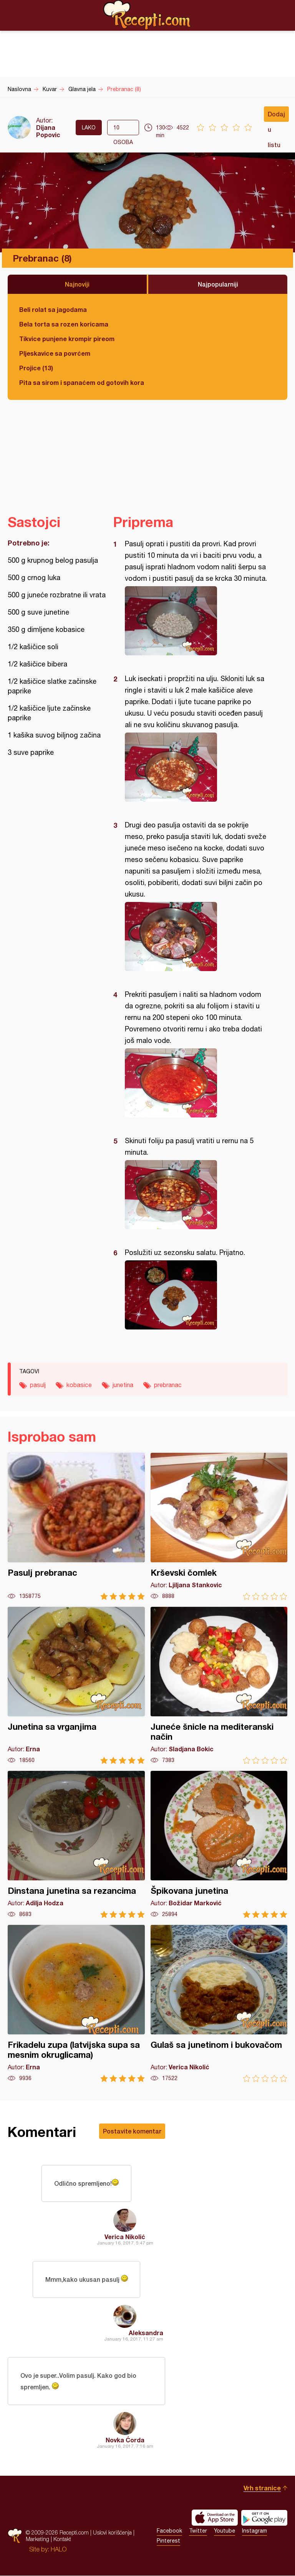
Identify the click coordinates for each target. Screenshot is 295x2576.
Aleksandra (146, 2332)
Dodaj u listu (276, 116)
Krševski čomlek (219, 1526)
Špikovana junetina (219, 1844)
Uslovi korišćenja (112, 2533)
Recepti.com (147, 15)
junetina (123, 1384)
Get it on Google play (264, 2518)
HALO (58, 2549)
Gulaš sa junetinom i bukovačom (219, 2003)
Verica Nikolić (124, 2236)
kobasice (79, 1384)
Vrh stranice (262, 2488)
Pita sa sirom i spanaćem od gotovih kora (81, 382)
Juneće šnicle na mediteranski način (219, 1685)
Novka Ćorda (125, 2440)
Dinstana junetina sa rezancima (76, 1844)
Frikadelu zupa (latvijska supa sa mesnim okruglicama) (76, 2003)
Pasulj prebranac (76, 1526)
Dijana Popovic (48, 131)
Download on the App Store (215, 2518)
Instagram (254, 2531)
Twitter (198, 2531)
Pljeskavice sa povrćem (54, 353)
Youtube (224, 2531)
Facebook (169, 2531)
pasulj (38, 1384)
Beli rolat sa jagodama (53, 309)
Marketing (37, 2539)
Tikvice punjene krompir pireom (66, 338)
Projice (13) (36, 367)
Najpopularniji (218, 284)
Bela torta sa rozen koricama (63, 324)
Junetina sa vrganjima (76, 1685)
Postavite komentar (132, 2131)
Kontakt (62, 2539)
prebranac (168, 1384)
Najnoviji (77, 284)
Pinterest (168, 2541)
